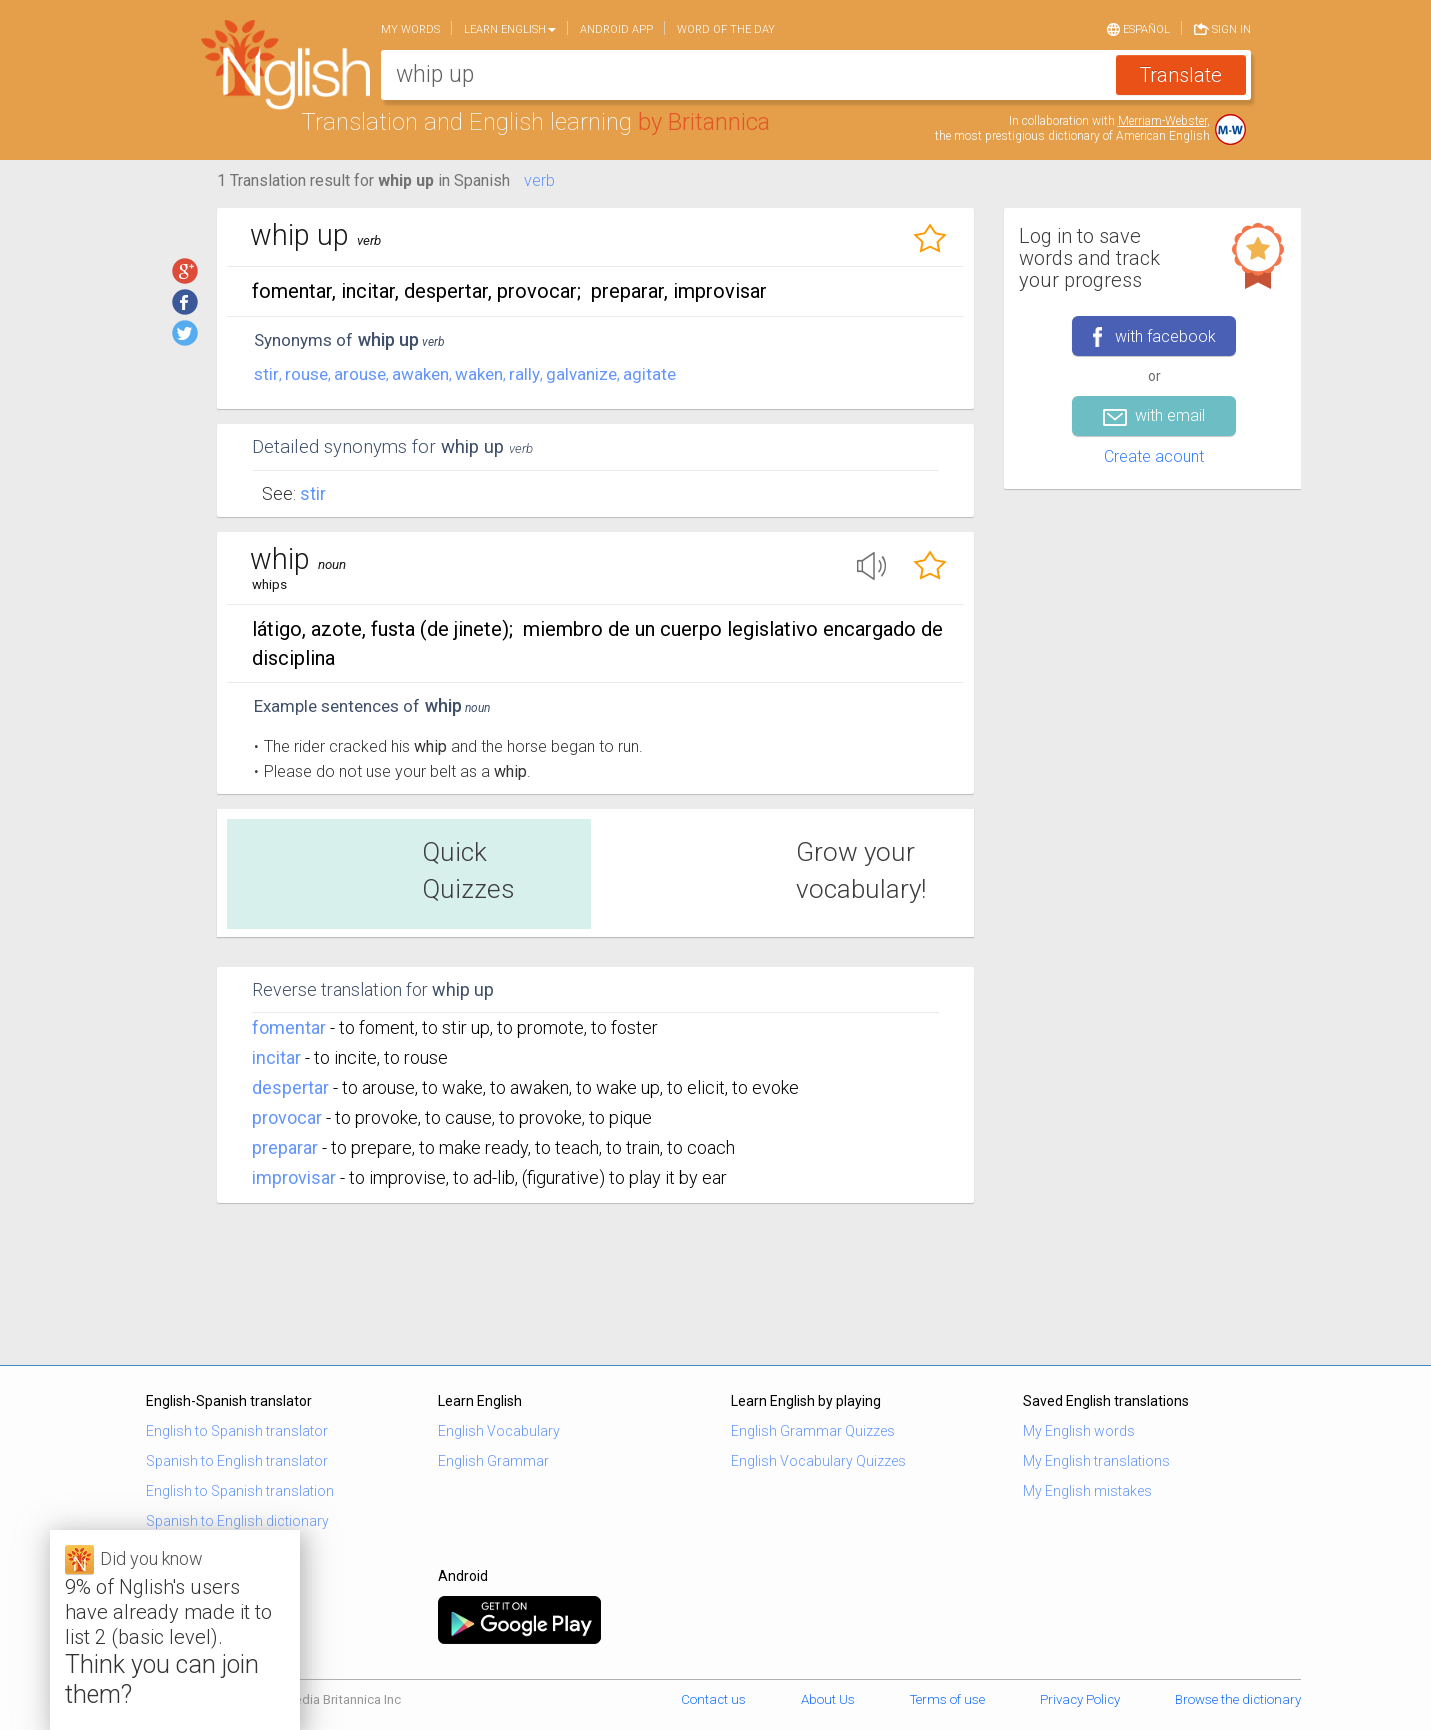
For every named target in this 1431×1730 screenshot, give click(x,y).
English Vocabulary (499, 1431)
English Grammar (493, 1461)
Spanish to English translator (237, 1461)
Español (1138, 28)
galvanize (581, 374)
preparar (285, 1147)
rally (524, 374)
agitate (649, 374)
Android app (616, 29)
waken (479, 374)
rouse (306, 374)
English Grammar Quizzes (813, 1431)
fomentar (289, 1027)
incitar (276, 1057)
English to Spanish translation (240, 1491)
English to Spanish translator (237, 1431)
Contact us (713, 1699)
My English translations (1096, 1461)
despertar (290, 1087)
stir (266, 374)
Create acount (1154, 456)
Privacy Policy (1080, 1699)
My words (410, 29)
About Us (828, 1699)
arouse (360, 374)
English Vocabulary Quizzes (818, 1461)
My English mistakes (1087, 1491)
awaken (420, 374)
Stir (313, 493)
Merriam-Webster (1162, 121)
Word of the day (726, 29)
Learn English (510, 29)
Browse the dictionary (1238, 1699)
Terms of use (947, 1699)
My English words (1079, 1431)
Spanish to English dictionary (237, 1521)
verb (539, 180)
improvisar (294, 1177)
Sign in (1222, 28)
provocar (287, 1117)
